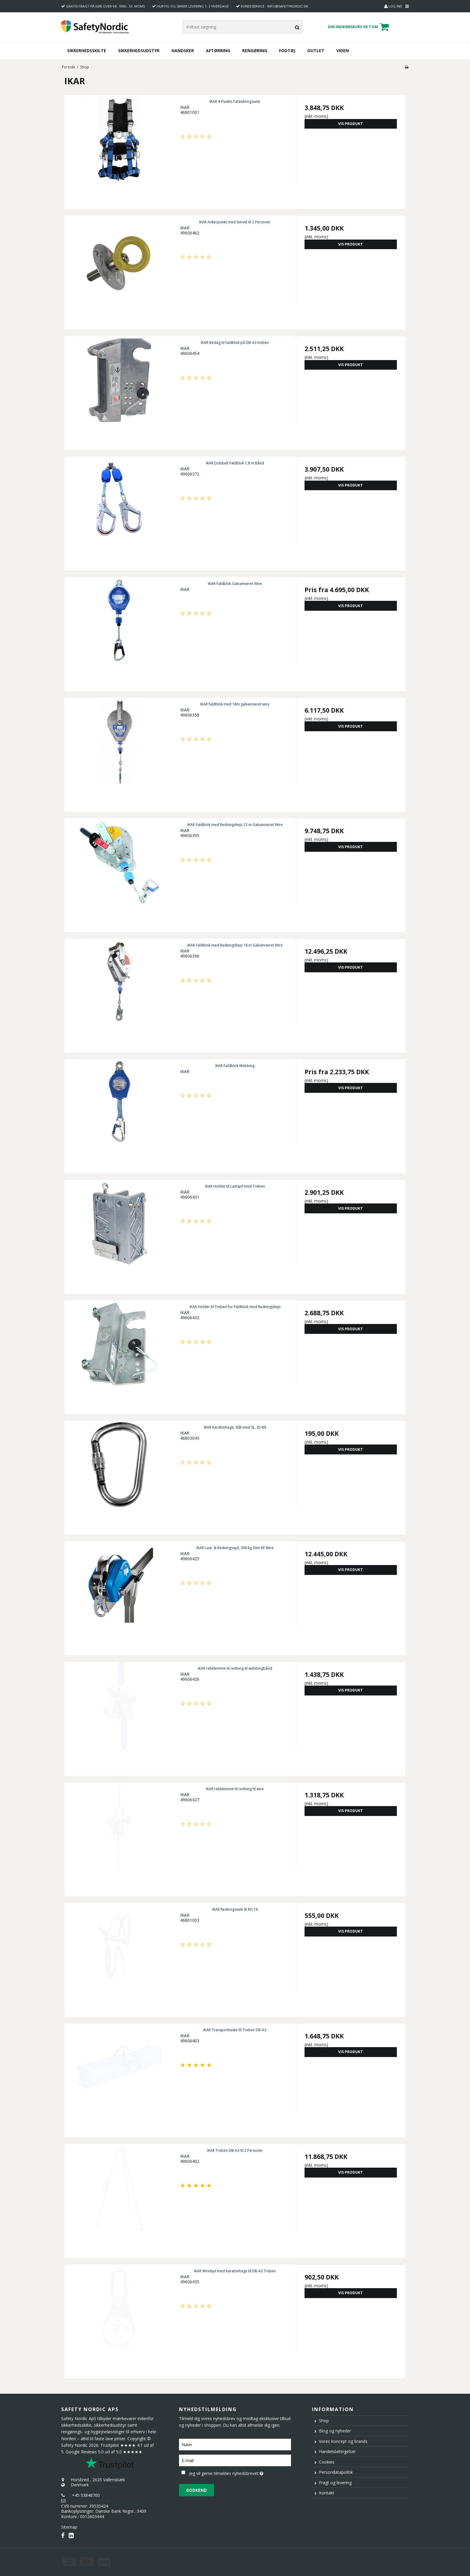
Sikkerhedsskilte (86, 50)
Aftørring (218, 50)
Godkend (196, 2490)
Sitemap (69, 2527)
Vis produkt (350, 123)
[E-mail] (235, 2460)
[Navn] (235, 2444)
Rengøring (254, 50)
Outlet (315, 50)
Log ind (393, 6)
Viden (342, 50)
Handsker (182, 50)
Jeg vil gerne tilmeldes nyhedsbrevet (240, 2472)
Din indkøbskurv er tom (359, 27)
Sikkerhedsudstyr (138, 50)
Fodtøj (287, 50)
